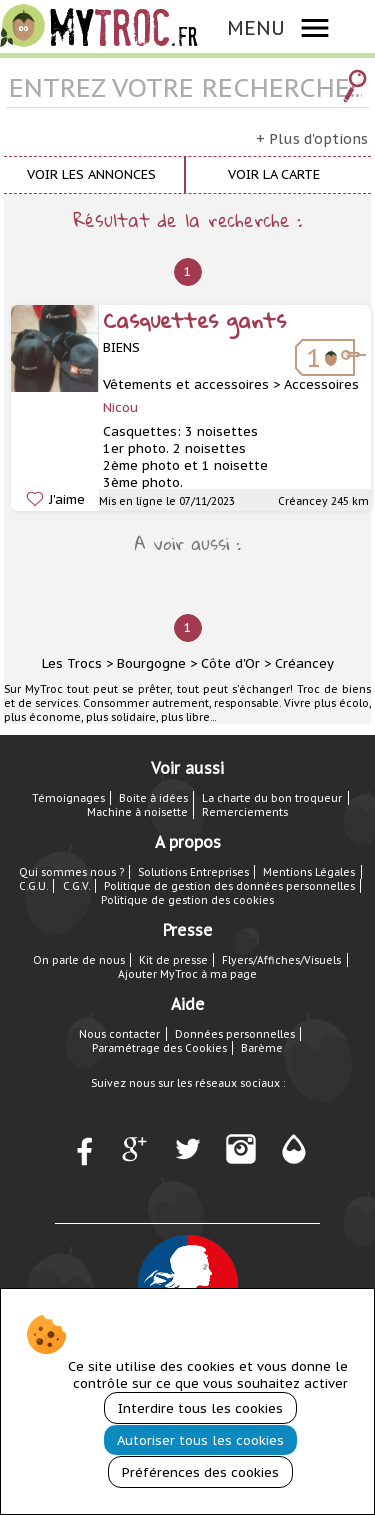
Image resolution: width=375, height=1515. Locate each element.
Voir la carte (274, 174)
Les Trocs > (77, 663)
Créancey (304, 663)
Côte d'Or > (236, 663)
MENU (256, 27)
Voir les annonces (91, 174)
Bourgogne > (157, 663)
